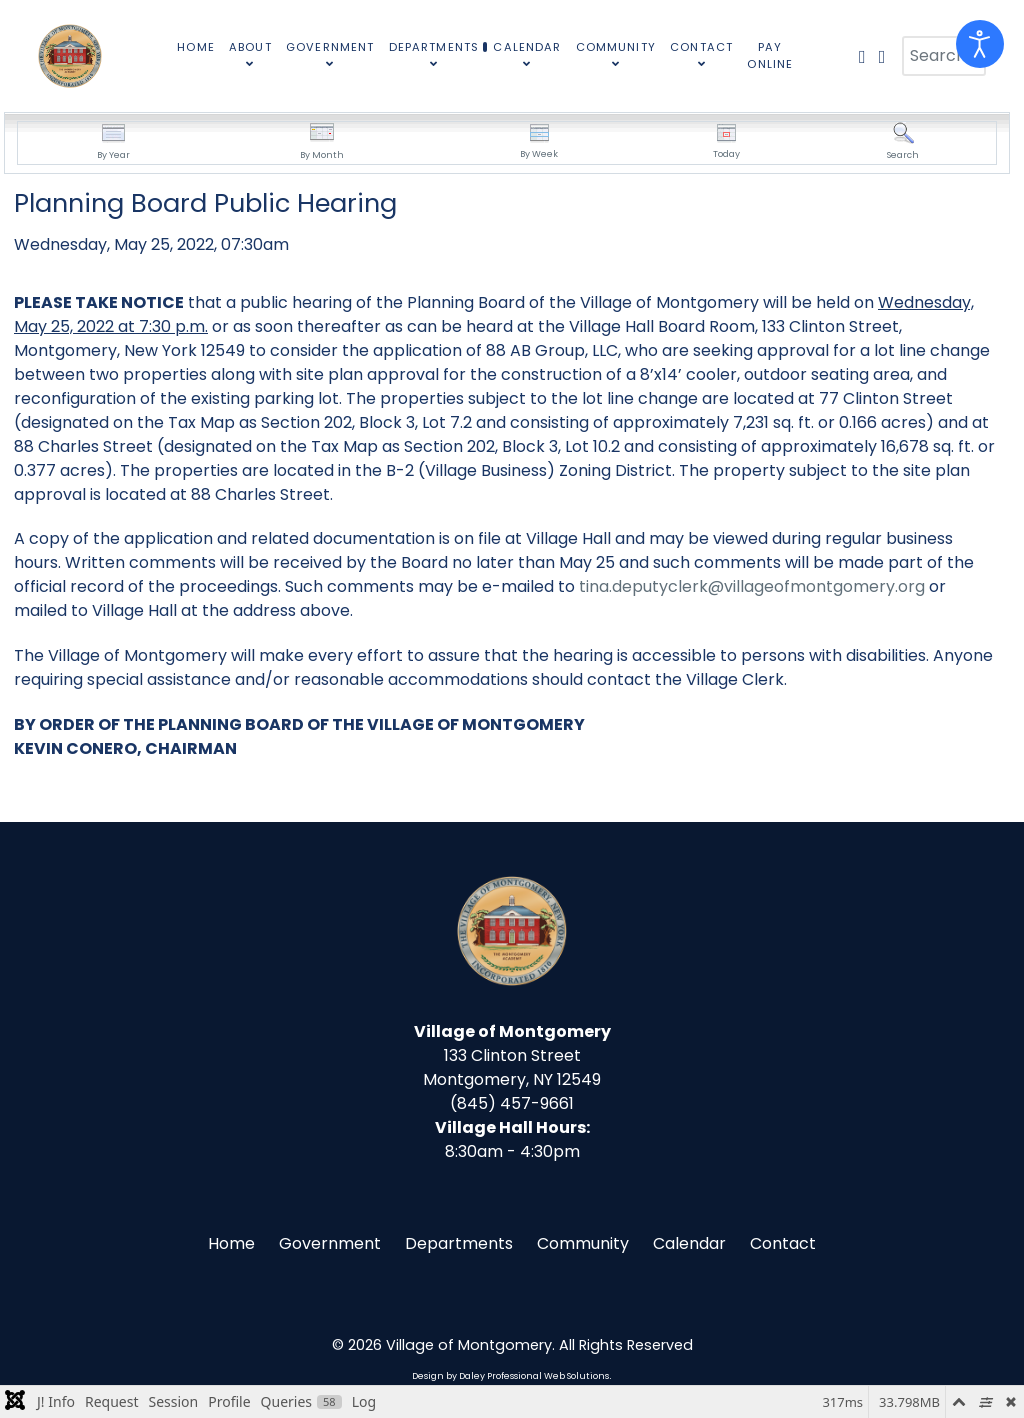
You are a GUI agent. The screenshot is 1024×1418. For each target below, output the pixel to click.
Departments (459, 1243)
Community (583, 1243)
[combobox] (944, 56)
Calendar (689, 1243)
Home (231, 1243)
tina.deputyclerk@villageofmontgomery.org (752, 586)
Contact (783, 1243)
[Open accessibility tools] (980, 44)
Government (330, 1243)
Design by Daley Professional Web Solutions (510, 1376)
